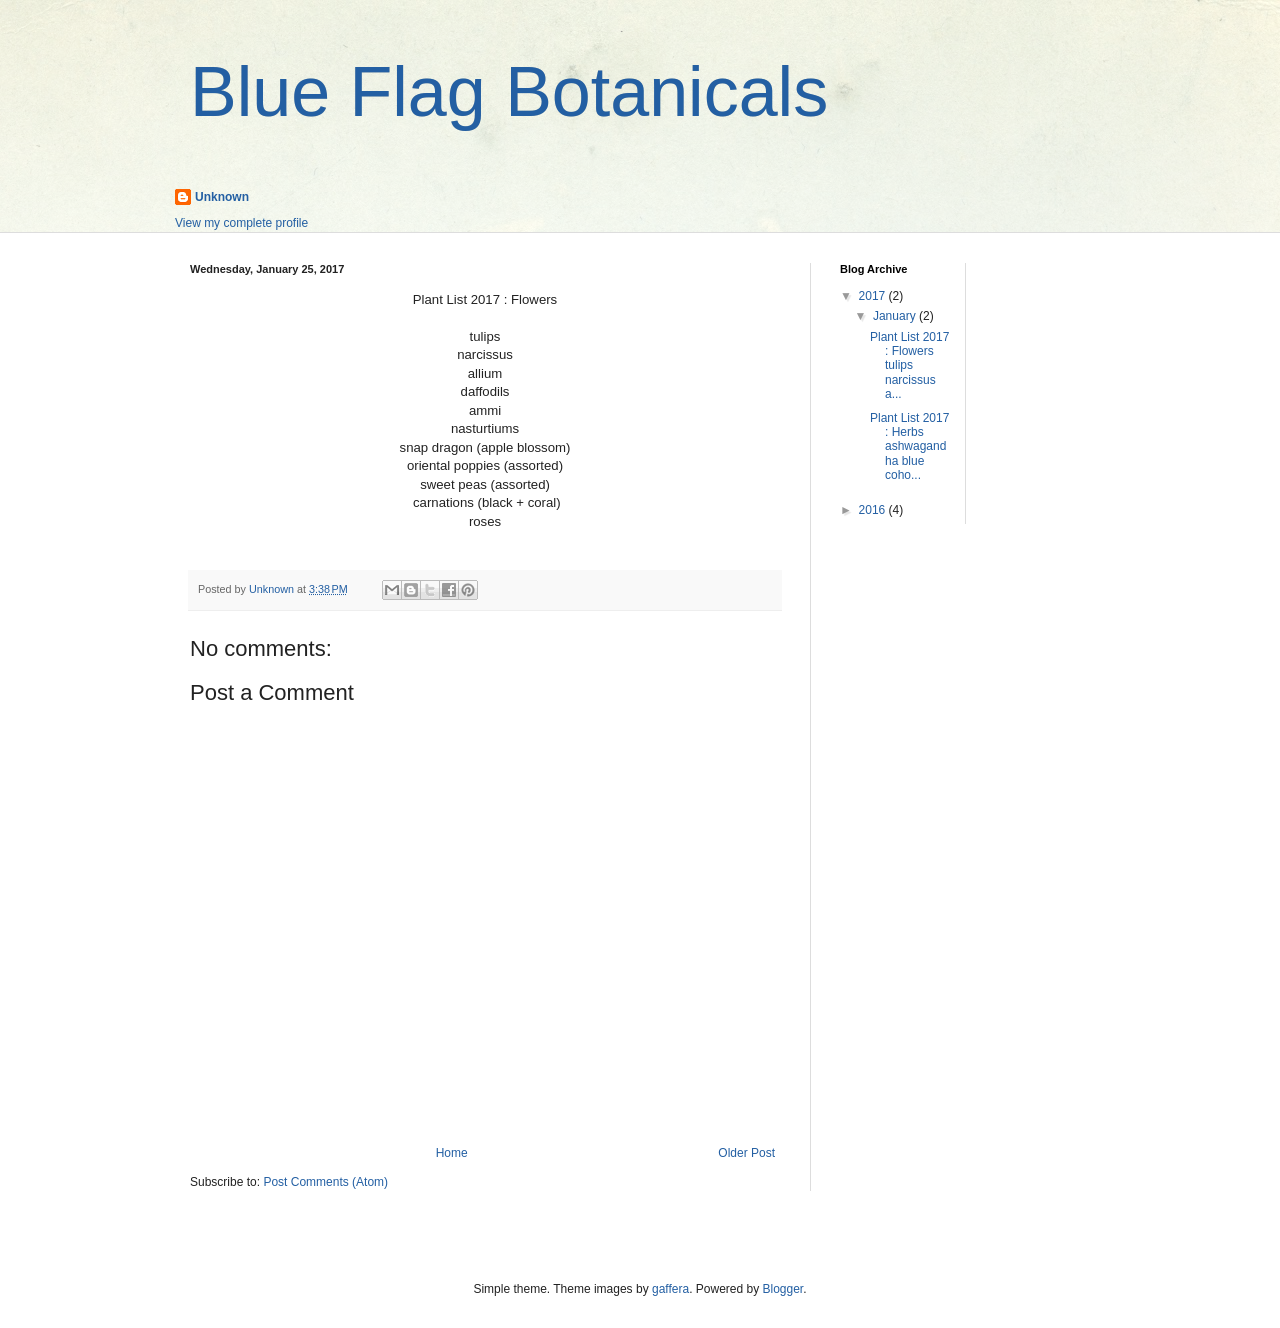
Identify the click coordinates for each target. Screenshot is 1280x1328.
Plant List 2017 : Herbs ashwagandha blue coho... (909, 447)
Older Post (746, 1153)
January (896, 316)
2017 (874, 296)
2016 (874, 510)
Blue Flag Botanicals (509, 92)
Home (452, 1153)
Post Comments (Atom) (325, 1182)
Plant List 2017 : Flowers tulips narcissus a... (909, 366)
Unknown (222, 197)
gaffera (670, 1289)
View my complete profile (241, 223)
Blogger (783, 1289)
